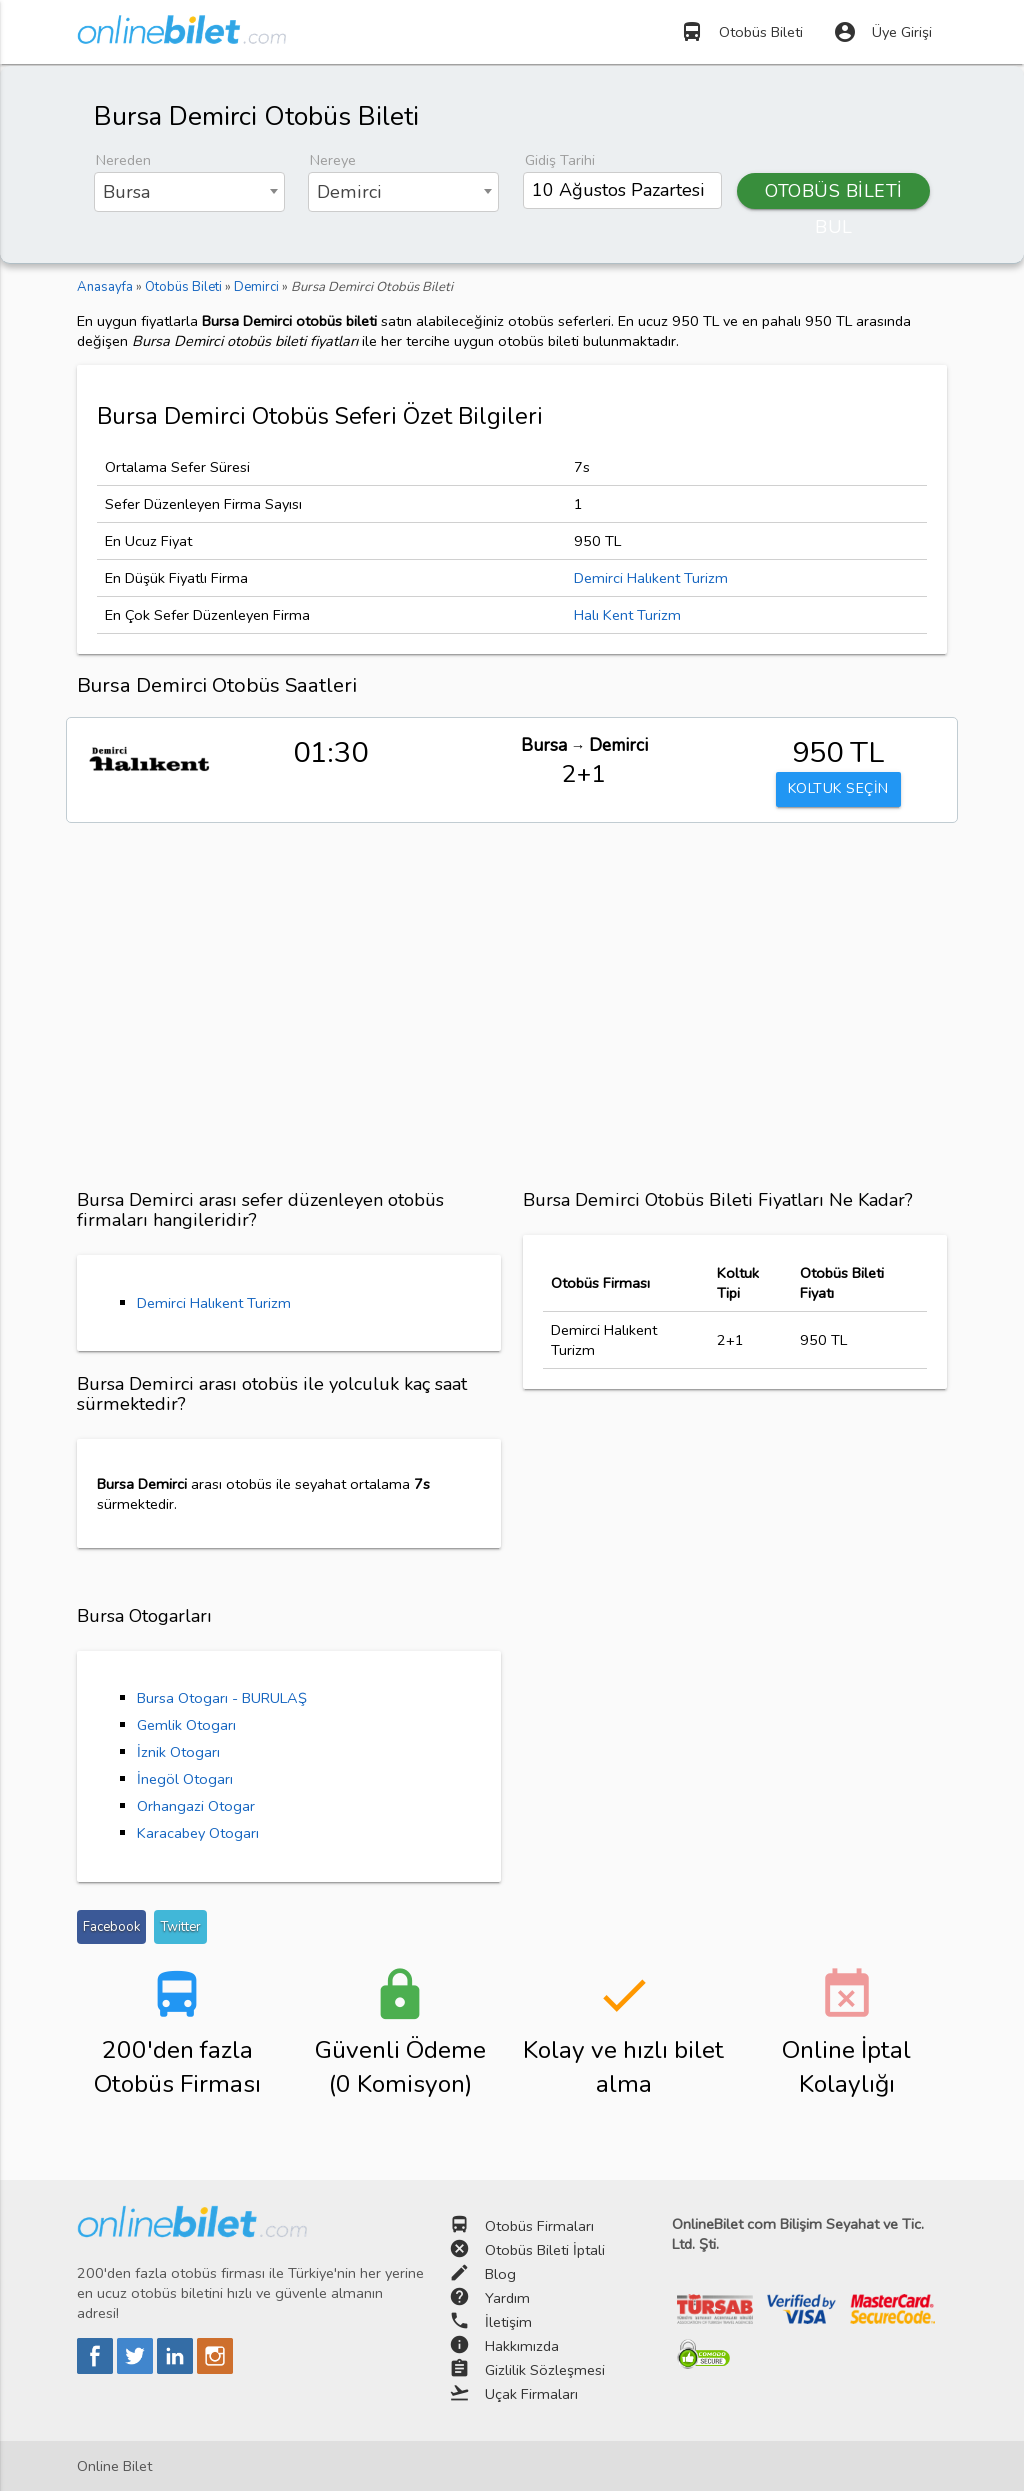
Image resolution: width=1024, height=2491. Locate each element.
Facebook (111, 1927)
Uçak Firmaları (531, 2394)
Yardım (507, 2298)
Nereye (333, 160)
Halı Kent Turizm (627, 615)
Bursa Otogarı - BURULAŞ (222, 1698)
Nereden (123, 160)
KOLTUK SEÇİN (838, 790)
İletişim (508, 2322)
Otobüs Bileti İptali (545, 2250)
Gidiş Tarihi (560, 160)
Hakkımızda (522, 2346)
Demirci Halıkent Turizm (651, 578)
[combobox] (189, 192)
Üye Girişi (882, 32)
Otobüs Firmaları (539, 2226)
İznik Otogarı (178, 1752)
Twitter (180, 1927)
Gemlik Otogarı (186, 1725)
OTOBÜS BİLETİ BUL (834, 194)
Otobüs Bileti (741, 32)
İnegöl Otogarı (185, 1779)
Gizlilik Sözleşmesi (545, 2370)
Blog (500, 2274)
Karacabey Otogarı (198, 1833)
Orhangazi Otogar (196, 1806)
